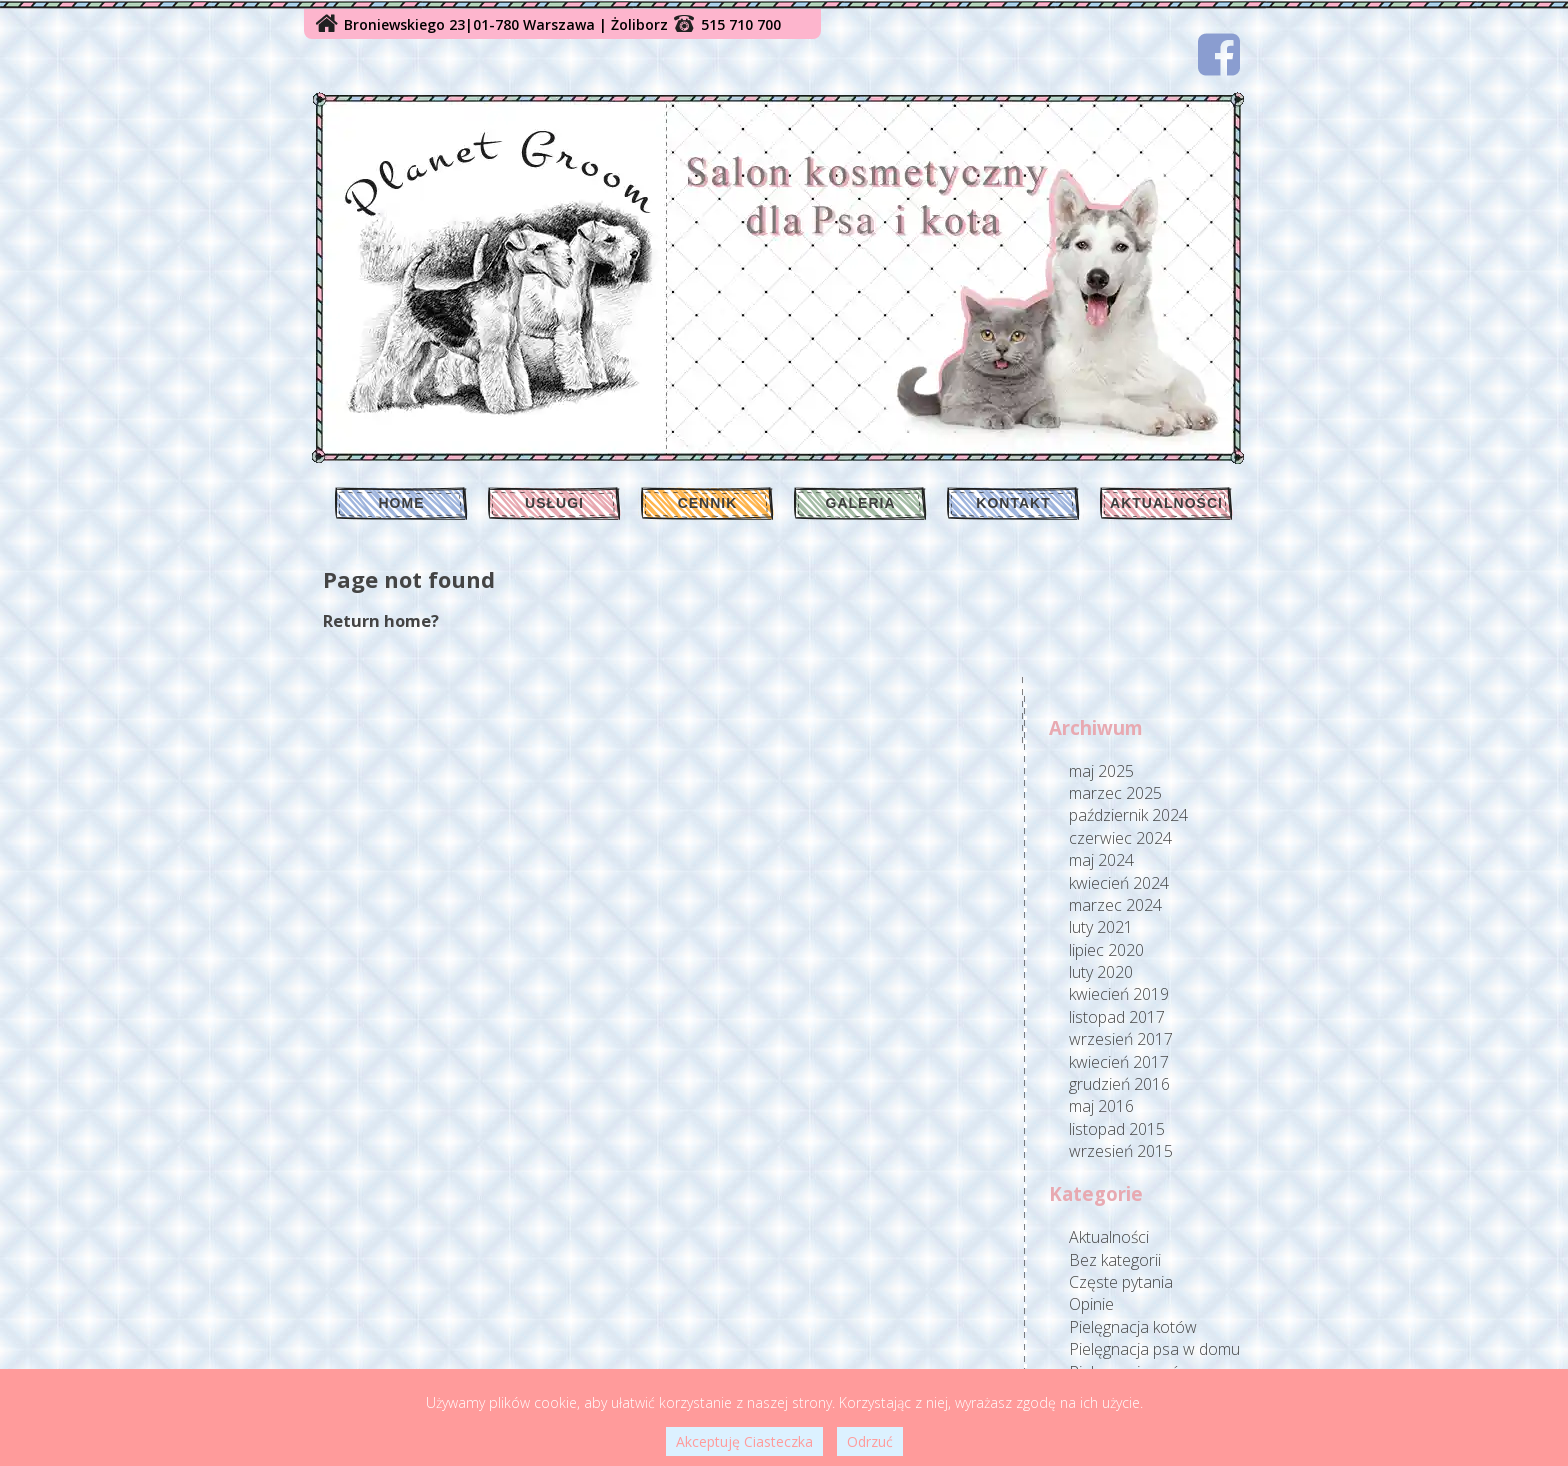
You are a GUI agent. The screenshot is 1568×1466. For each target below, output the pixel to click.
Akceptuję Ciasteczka (744, 1441)
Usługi (554, 503)
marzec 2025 (1115, 793)
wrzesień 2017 (1121, 1039)
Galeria (861, 503)
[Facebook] (1219, 54)
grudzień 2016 (1119, 1084)
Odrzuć (870, 1441)
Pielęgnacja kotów (1133, 1327)
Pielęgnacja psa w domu (1154, 1349)
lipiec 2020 (1106, 950)
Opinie (1091, 1304)
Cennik (708, 503)
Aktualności (1166, 503)
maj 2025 (1101, 771)
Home (402, 503)
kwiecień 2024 (1119, 883)
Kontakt (1013, 503)
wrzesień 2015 (1121, 1151)
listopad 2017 (1117, 1017)
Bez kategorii (1115, 1260)
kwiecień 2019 (1119, 994)
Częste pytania (1121, 1282)
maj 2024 (1101, 860)
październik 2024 (1128, 815)
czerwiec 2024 (1120, 838)
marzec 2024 (1115, 905)
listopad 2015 (1117, 1129)
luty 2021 (1101, 927)
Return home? (381, 620)
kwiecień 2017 (1119, 1062)
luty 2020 (1101, 972)
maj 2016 (1101, 1106)
